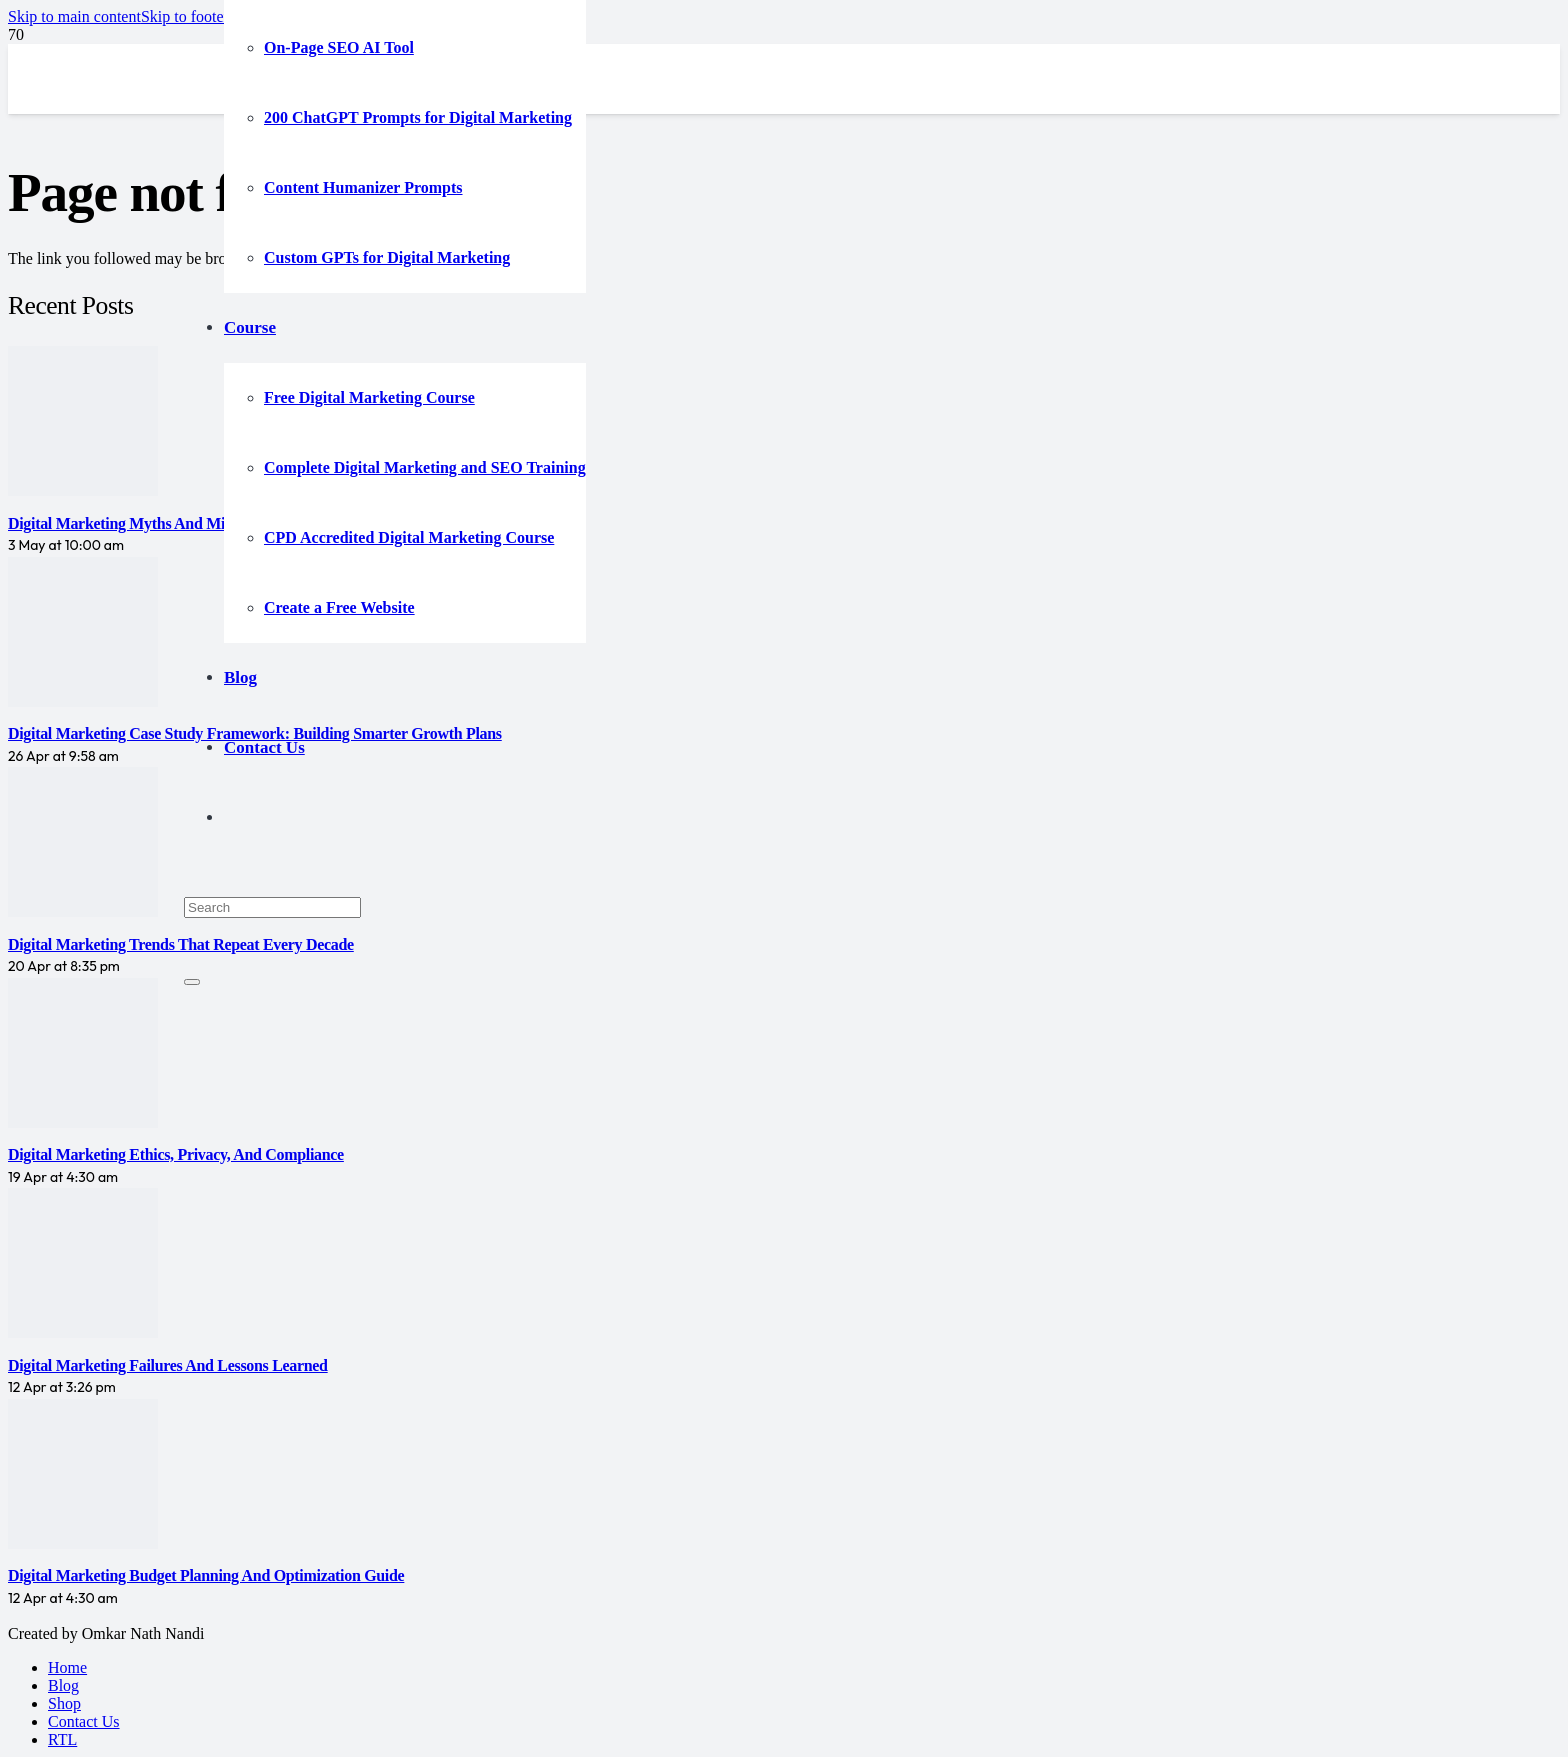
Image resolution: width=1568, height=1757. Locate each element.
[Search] (272, 907)
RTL (62, 1739)
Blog (63, 1685)
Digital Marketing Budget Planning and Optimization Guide (206, 1575)
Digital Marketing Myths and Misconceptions (157, 523)
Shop (64, 1703)
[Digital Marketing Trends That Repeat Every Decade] (83, 911)
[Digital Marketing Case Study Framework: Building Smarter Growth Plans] (83, 701)
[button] (74, 16)
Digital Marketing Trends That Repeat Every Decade (181, 944)
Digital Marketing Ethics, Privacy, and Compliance (176, 1154)
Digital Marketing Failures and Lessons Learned (168, 1365)
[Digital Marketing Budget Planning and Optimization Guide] (83, 1543)
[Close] (192, 982)
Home (67, 1667)
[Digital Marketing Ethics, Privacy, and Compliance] (83, 1122)
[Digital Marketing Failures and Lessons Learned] (83, 1332)
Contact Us (84, 1721)
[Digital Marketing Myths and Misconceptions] (83, 490)
